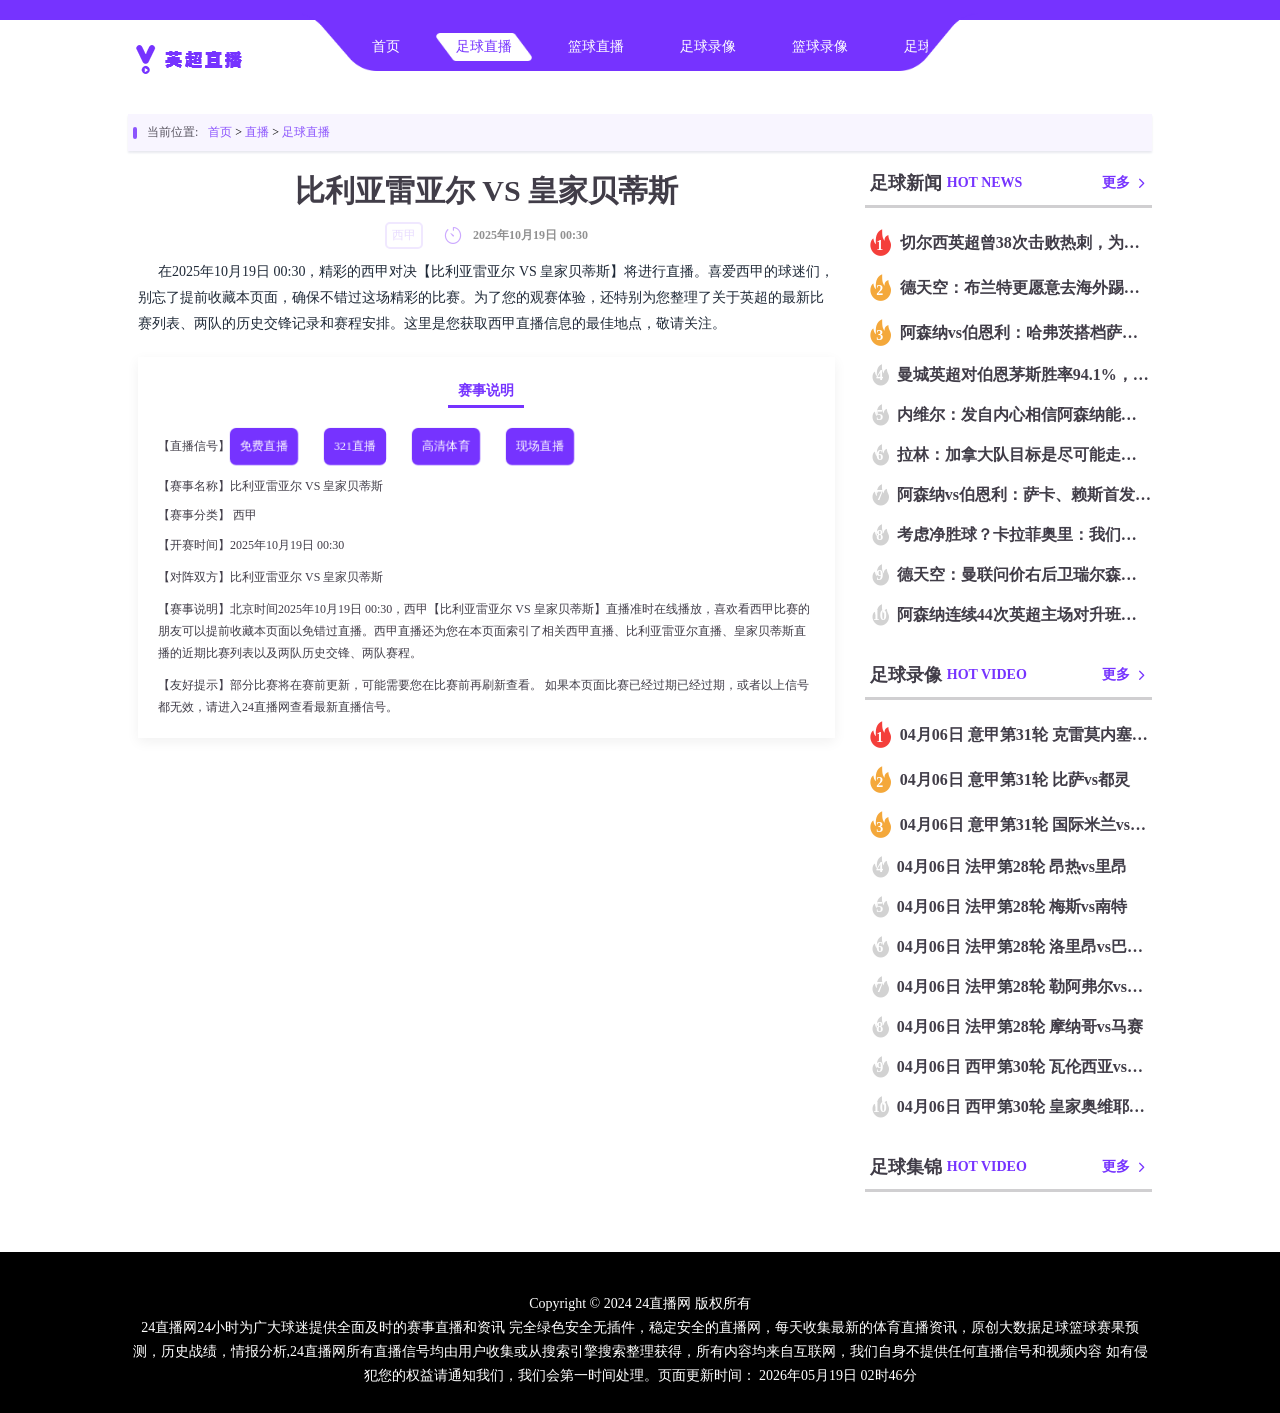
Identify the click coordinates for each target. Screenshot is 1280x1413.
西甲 (245, 515)
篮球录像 (820, 46)
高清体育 (446, 446)
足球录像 (708, 46)
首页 (386, 46)
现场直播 (540, 446)
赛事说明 (486, 390)
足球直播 (484, 46)
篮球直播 (596, 46)
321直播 (355, 446)
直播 (257, 132)
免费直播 (264, 446)
